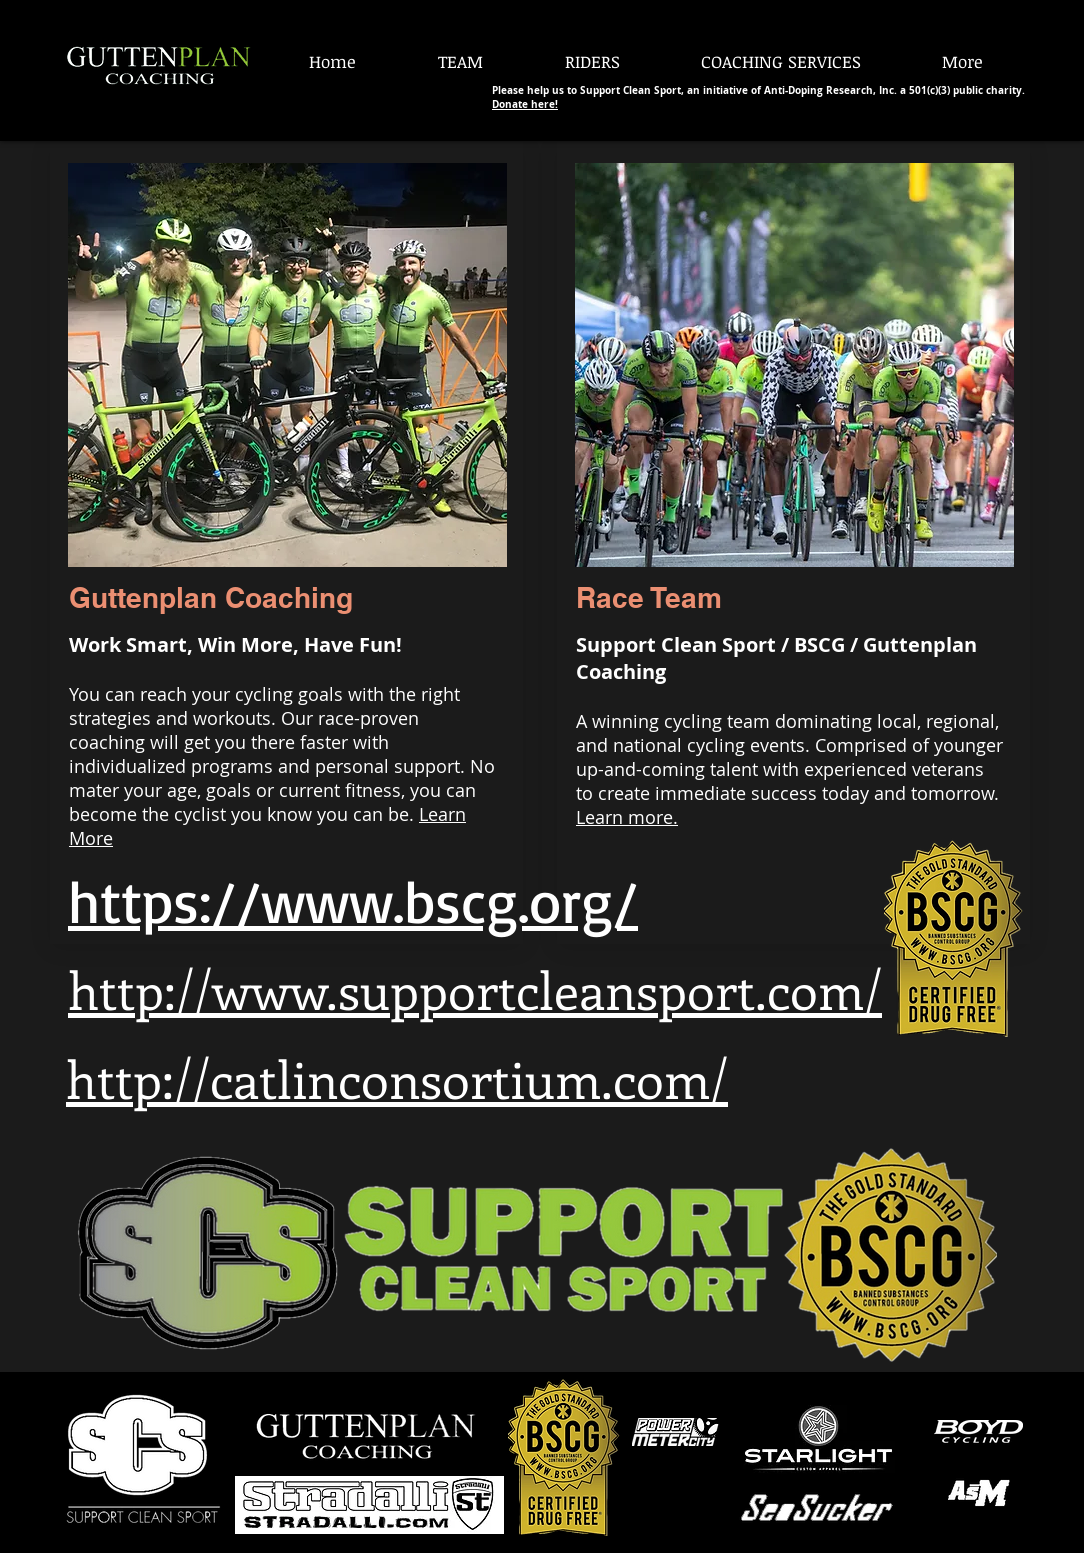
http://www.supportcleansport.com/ (475, 989)
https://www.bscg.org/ (353, 900)
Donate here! (525, 104)
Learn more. (627, 817)
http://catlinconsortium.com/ (397, 1078)
